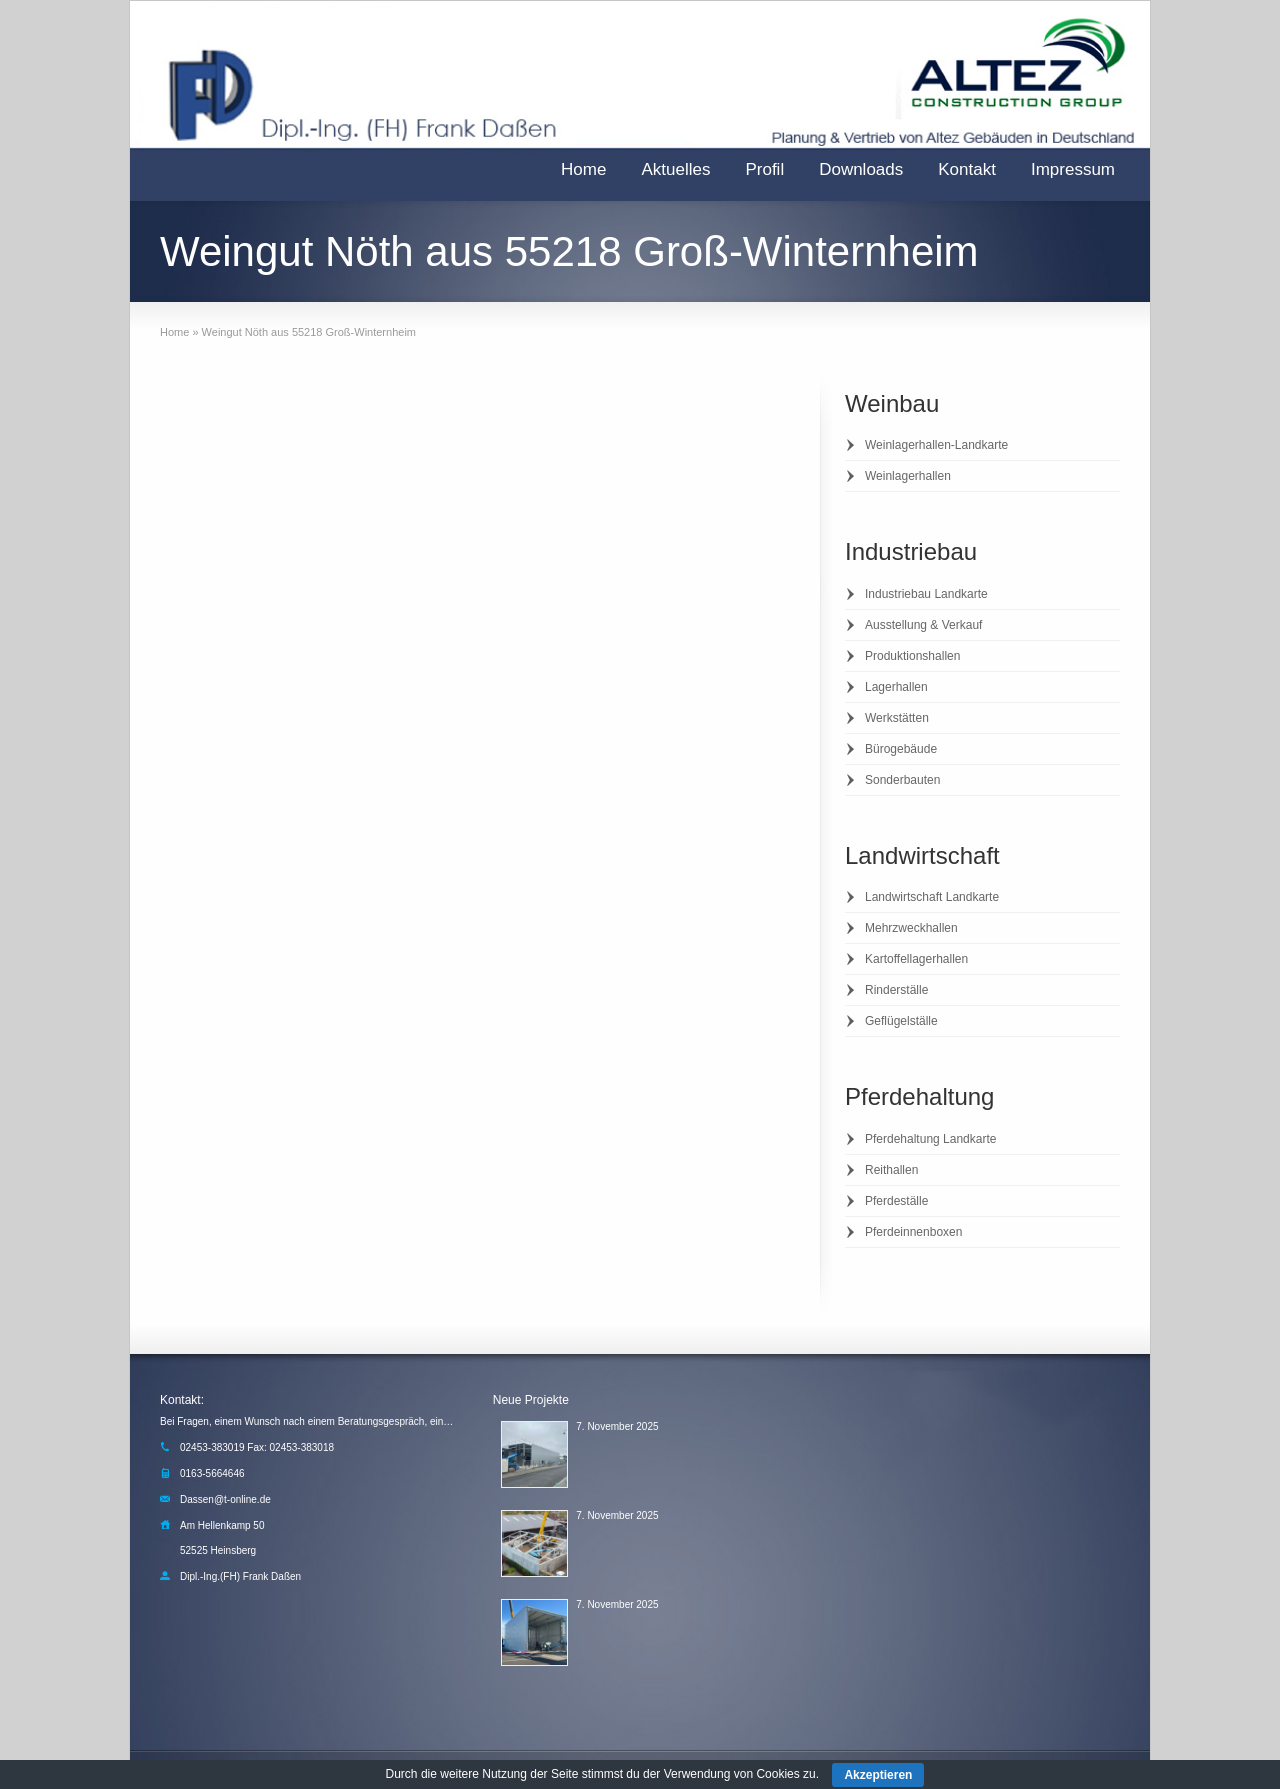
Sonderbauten (902, 780)
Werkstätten (897, 718)
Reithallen (891, 1170)
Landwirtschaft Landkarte (932, 897)
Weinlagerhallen (908, 476)
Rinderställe (896, 990)
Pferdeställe (896, 1201)
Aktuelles (675, 169)
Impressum (1073, 169)
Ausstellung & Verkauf (923, 625)
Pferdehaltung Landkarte (930, 1139)
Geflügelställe (901, 1021)
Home (583, 169)
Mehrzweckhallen (911, 928)
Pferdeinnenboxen (913, 1232)
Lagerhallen (896, 687)
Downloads (861, 169)
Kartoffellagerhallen (916, 959)
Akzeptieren (878, 1775)
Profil (764, 169)
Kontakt (967, 169)
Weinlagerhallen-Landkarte (936, 445)
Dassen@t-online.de (225, 1499)
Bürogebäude (901, 749)
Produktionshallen (912, 656)
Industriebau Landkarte (926, 594)
